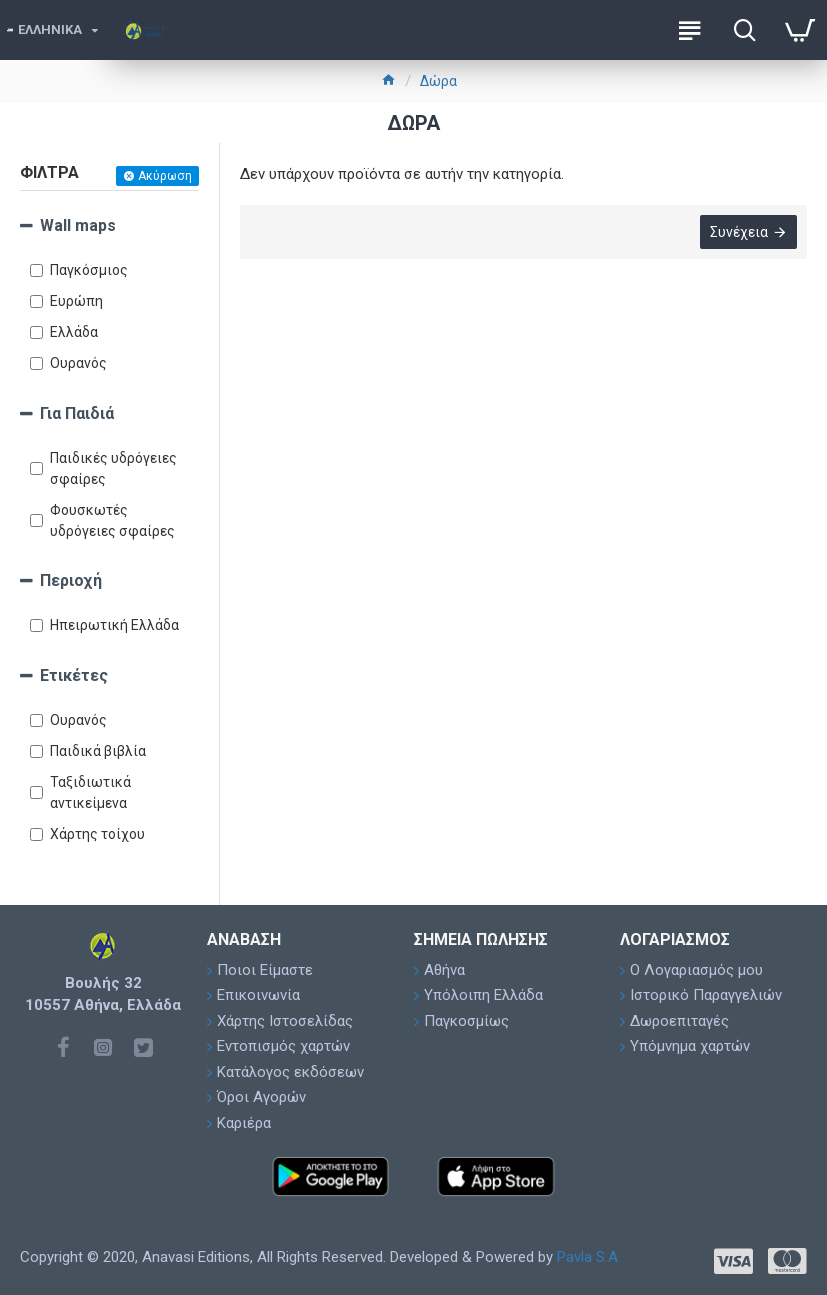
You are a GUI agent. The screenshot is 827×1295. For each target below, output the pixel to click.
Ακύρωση (165, 176)
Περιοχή (71, 580)
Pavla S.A (587, 1257)
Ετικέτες (74, 675)
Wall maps (78, 225)
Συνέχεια (739, 232)
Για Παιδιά (77, 413)
